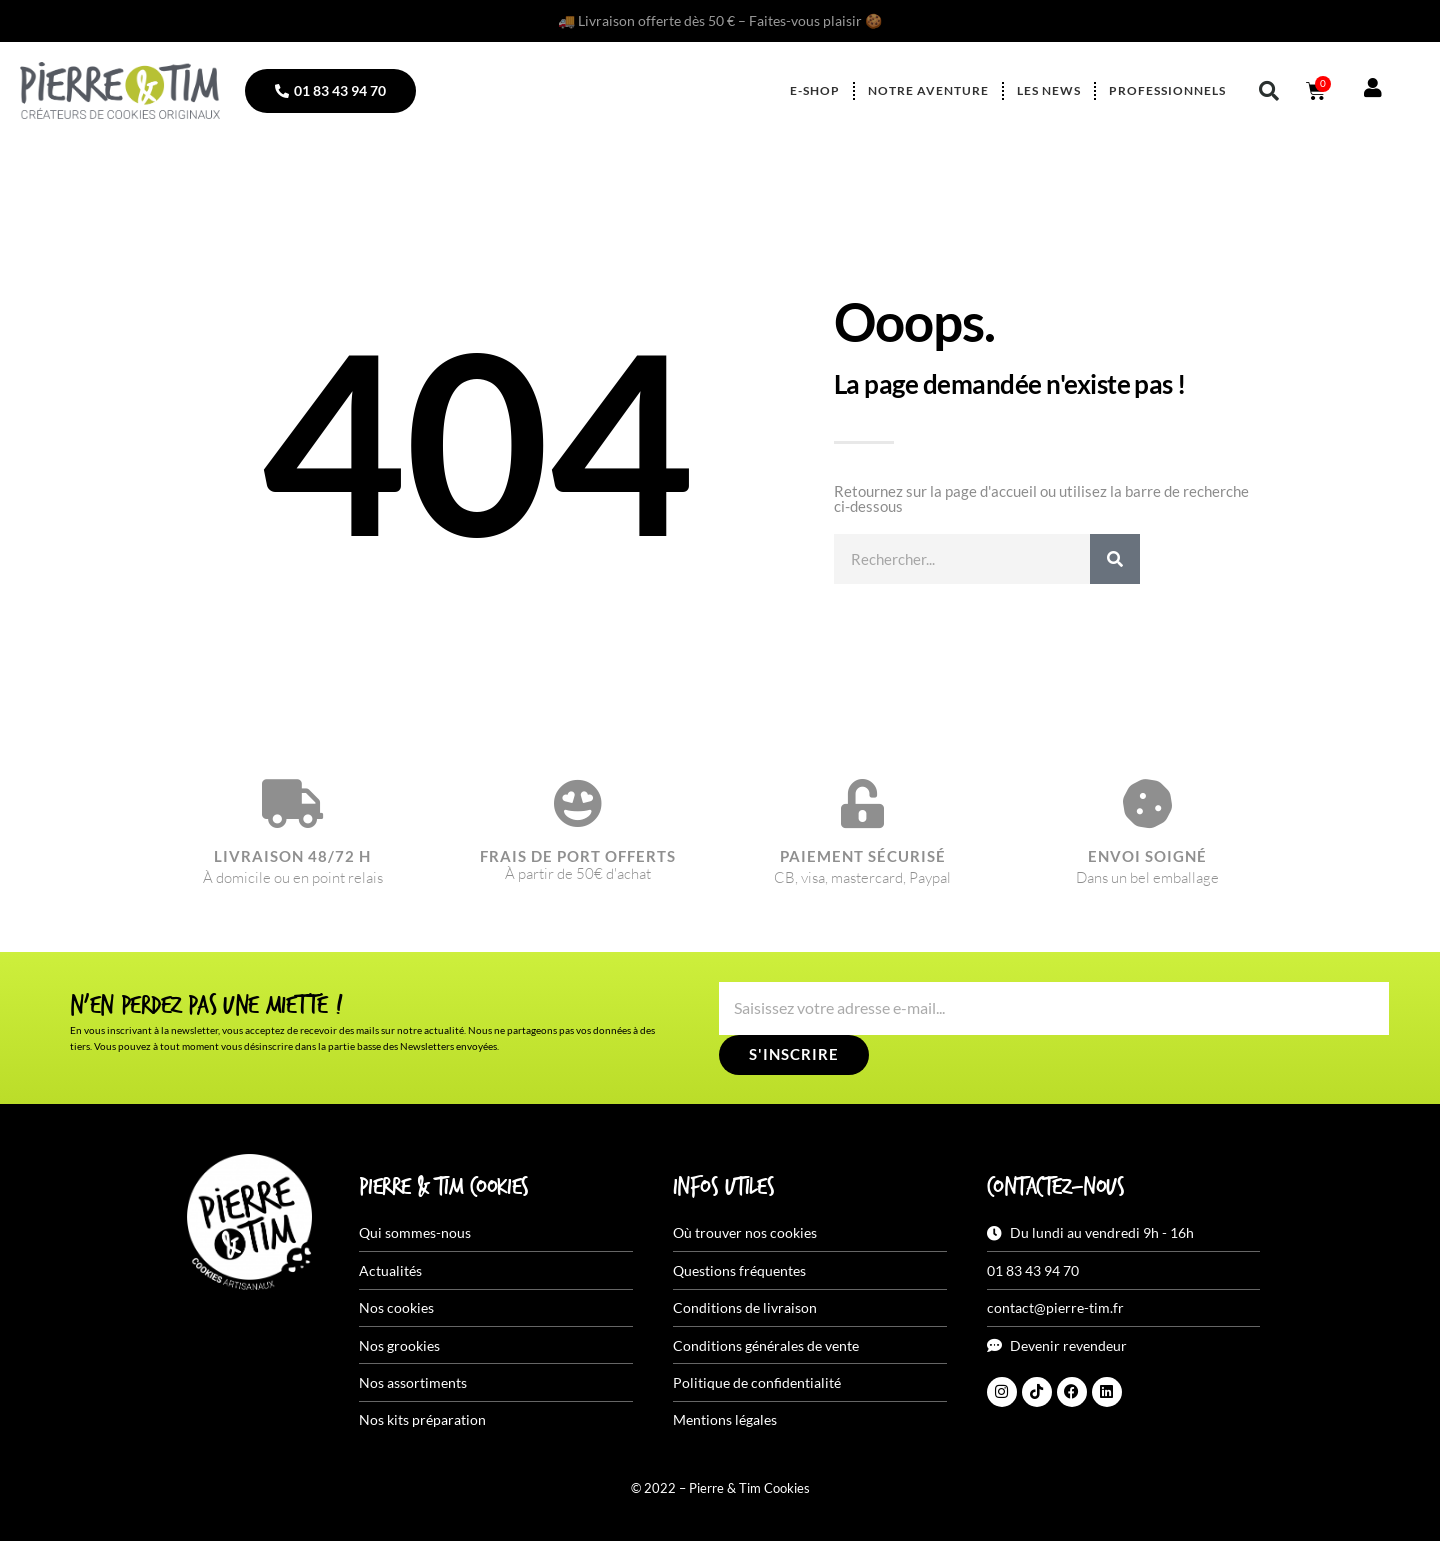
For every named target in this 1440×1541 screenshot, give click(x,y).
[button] (1269, 91)
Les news (1049, 90)
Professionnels (1167, 90)
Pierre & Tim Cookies (444, 1188)
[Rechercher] (1115, 559)
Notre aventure (928, 90)
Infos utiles (723, 1188)
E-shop (815, 90)
